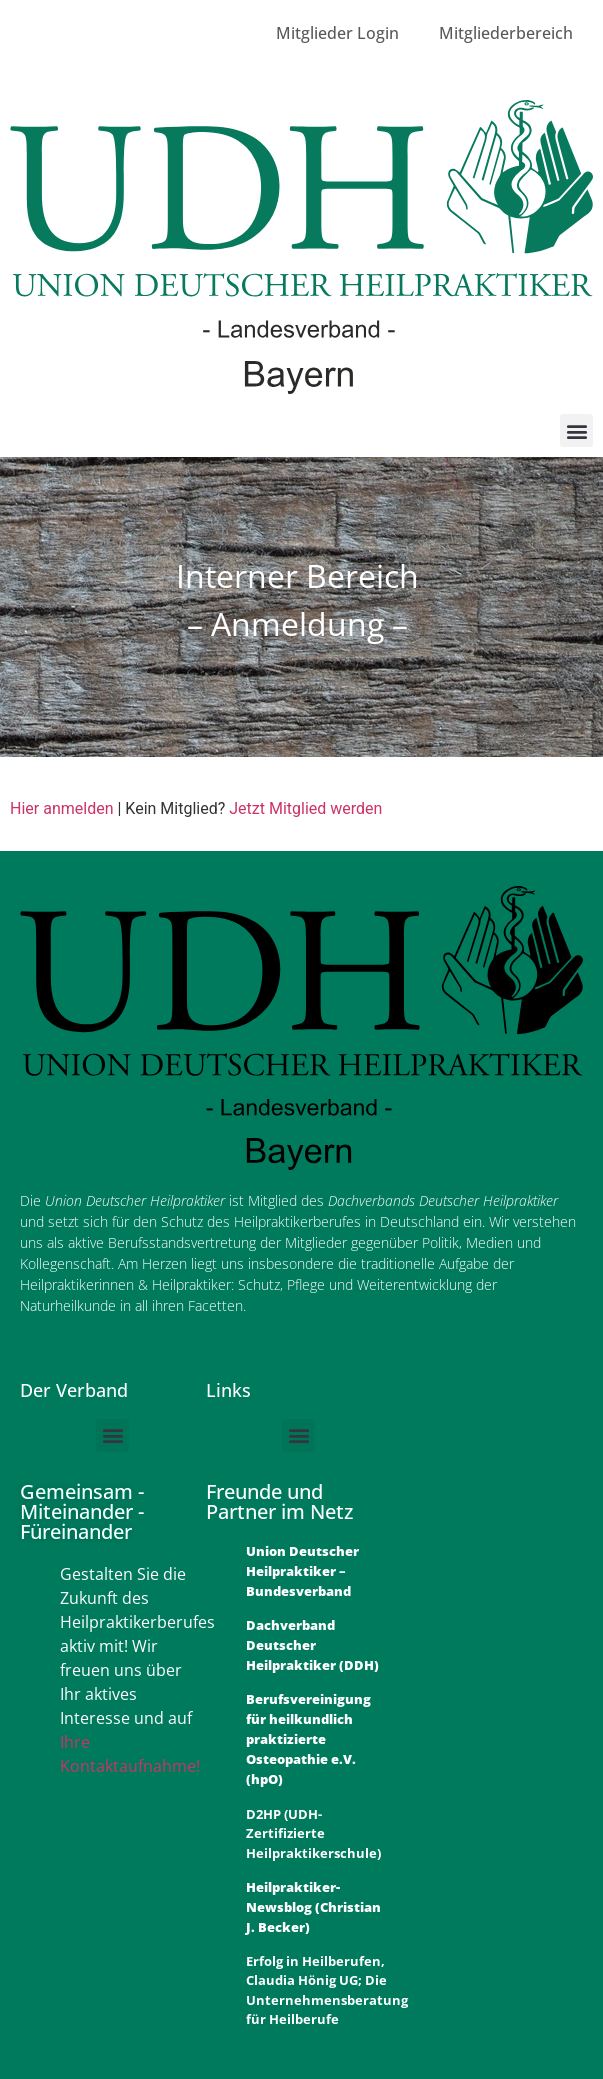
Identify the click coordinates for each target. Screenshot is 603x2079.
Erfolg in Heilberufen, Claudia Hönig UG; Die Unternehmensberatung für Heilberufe (327, 1990)
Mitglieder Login (337, 33)
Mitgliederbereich (506, 33)
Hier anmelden (61, 808)
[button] (576, 430)
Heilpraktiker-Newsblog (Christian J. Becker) (313, 1907)
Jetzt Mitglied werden (305, 808)
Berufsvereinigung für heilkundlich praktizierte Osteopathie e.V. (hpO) (308, 1739)
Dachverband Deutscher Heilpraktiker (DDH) (312, 1645)
